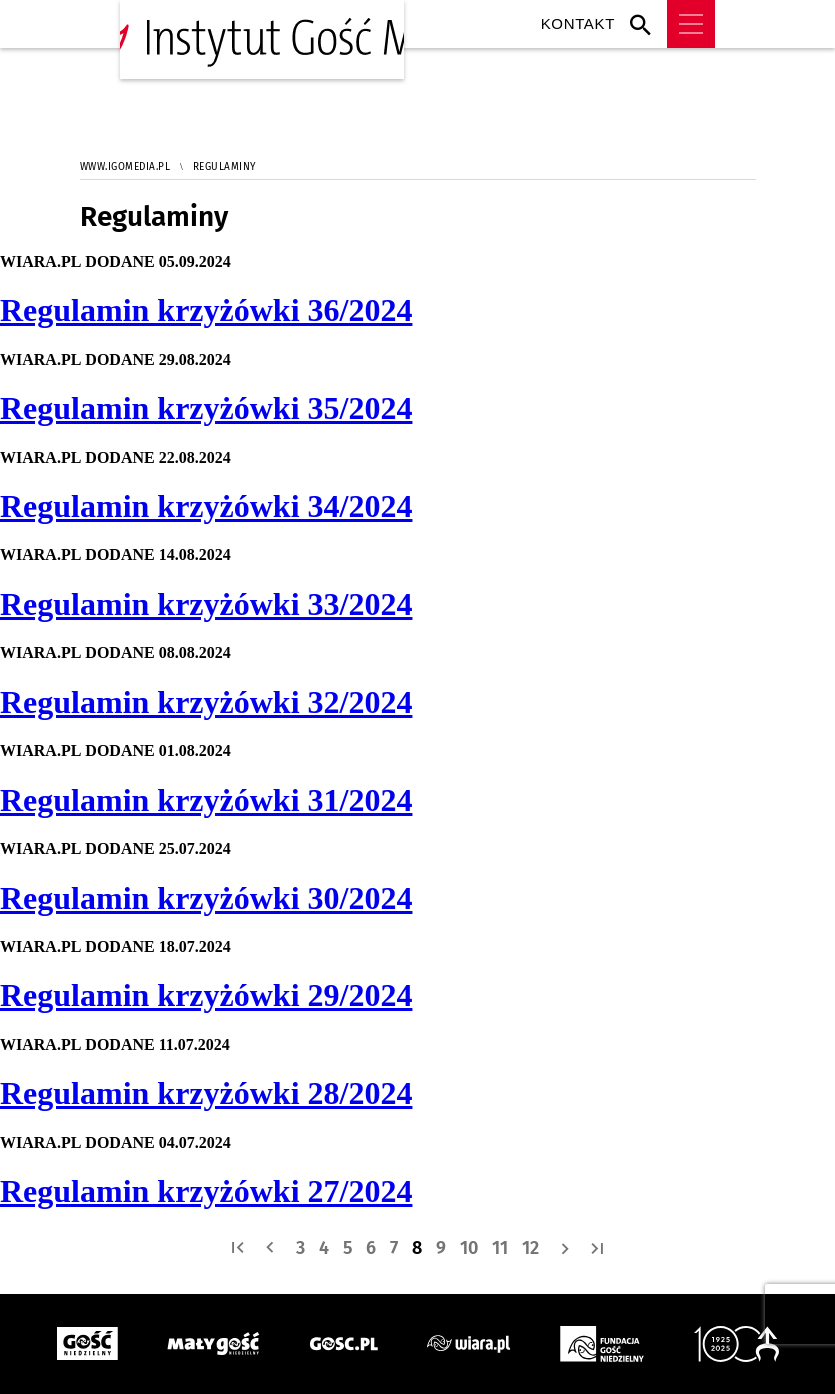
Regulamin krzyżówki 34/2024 (206, 506)
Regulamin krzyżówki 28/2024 (206, 1093)
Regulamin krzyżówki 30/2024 (206, 898)
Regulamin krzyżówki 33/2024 (206, 604)
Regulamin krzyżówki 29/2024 (206, 995)
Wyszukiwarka (645, 24)
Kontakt (578, 23)
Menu (691, 24)
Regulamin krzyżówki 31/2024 (206, 800)
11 (500, 1248)
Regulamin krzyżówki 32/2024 (206, 702)
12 (530, 1248)
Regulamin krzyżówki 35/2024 (206, 408)
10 (469, 1248)
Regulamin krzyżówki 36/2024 (206, 310)
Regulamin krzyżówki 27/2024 (206, 1191)
